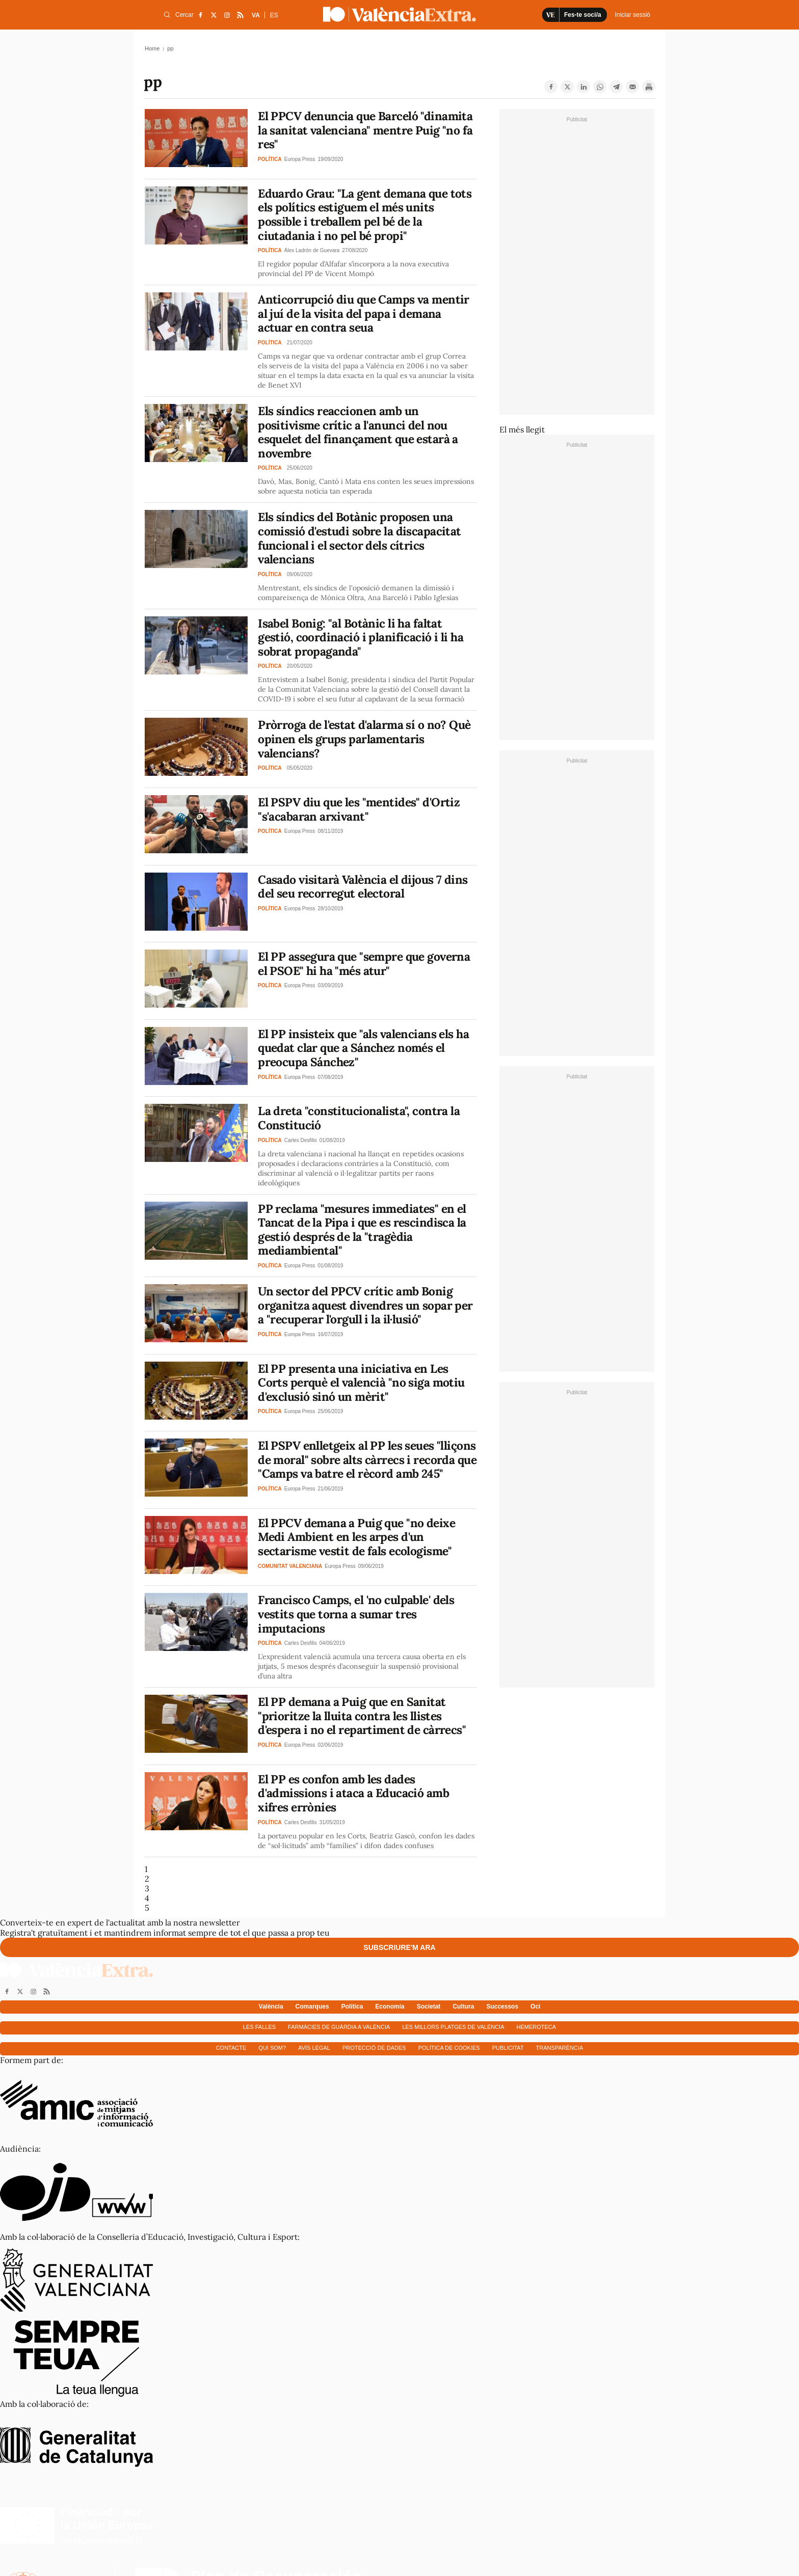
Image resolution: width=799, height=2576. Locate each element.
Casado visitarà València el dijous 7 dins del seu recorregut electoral (362, 886)
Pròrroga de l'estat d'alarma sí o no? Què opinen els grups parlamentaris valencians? (364, 738)
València (271, 2006)
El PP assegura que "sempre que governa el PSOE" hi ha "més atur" (364, 963)
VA (256, 15)
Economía (389, 2006)
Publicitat (508, 2048)
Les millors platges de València (453, 2027)
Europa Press (299, 159)
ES (274, 15)
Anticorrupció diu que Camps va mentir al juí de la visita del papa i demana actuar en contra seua (363, 313)
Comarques (312, 2006)
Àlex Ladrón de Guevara (311, 250)
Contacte (231, 2048)
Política (352, 2006)
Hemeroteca (536, 2027)
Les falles (259, 2027)
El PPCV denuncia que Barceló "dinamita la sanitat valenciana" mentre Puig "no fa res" (365, 130)
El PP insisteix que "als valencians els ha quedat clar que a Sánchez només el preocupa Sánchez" (363, 1047)
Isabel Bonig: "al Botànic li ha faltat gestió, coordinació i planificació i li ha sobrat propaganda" (360, 637)
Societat (429, 2006)
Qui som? (272, 2048)
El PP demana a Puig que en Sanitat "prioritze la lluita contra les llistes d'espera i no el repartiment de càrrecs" (362, 1715)
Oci (535, 2006)
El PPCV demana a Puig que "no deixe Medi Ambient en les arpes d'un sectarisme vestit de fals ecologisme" (356, 1536)
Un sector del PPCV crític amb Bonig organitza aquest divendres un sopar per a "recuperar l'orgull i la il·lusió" (365, 1305)
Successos (502, 2006)
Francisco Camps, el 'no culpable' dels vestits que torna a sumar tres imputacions (356, 1613)
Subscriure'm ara (399, 1947)
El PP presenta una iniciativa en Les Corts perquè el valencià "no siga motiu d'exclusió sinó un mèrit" (361, 1382)
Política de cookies (449, 2048)
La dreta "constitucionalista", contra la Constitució (359, 1117)
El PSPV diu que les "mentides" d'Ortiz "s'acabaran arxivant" (359, 809)
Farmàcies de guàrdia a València (339, 2027)
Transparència (559, 2048)
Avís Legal (314, 2048)
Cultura (463, 2006)
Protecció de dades (374, 2048)
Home (152, 48)
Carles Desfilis (300, 1140)
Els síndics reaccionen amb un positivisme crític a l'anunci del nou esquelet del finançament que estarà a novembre (358, 431)
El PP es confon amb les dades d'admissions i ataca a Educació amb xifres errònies (353, 1793)
